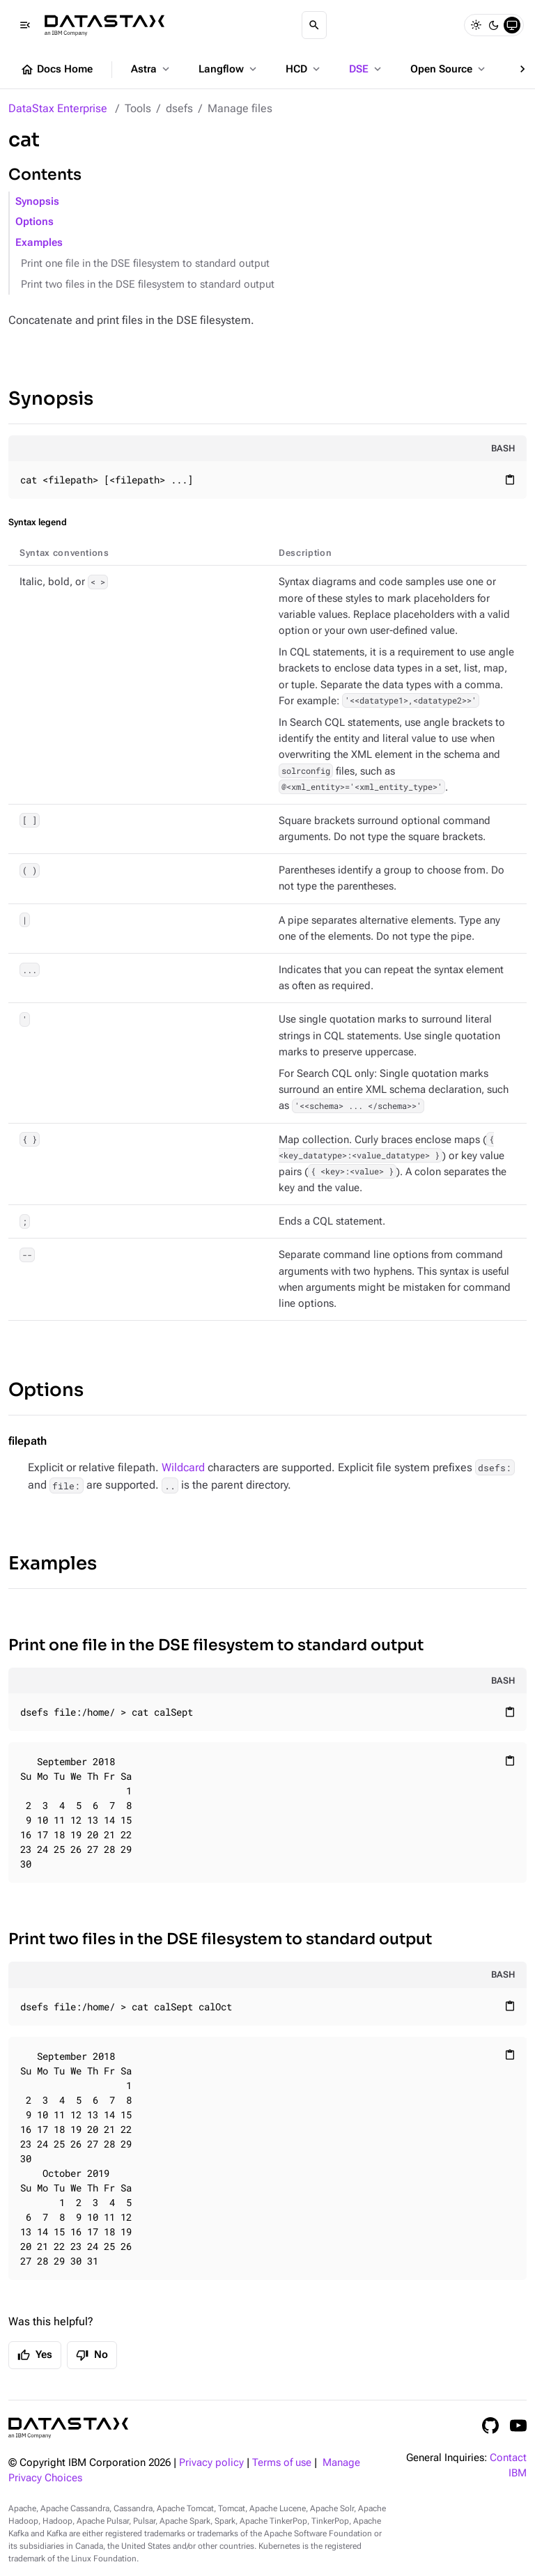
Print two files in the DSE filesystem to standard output (147, 284)
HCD (304, 69)
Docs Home (56, 70)
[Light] (475, 25)
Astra (151, 69)
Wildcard (183, 1467)
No (92, 2355)
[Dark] (494, 25)
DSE (366, 69)
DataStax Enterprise (57, 108)
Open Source (449, 69)
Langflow (229, 69)
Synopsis (37, 202)
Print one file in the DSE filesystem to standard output (145, 264)
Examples (39, 243)
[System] (512, 25)
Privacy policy (211, 2463)
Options (34, 222)
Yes (34, 2355)
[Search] (314, 25)
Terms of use (281, 2463)
